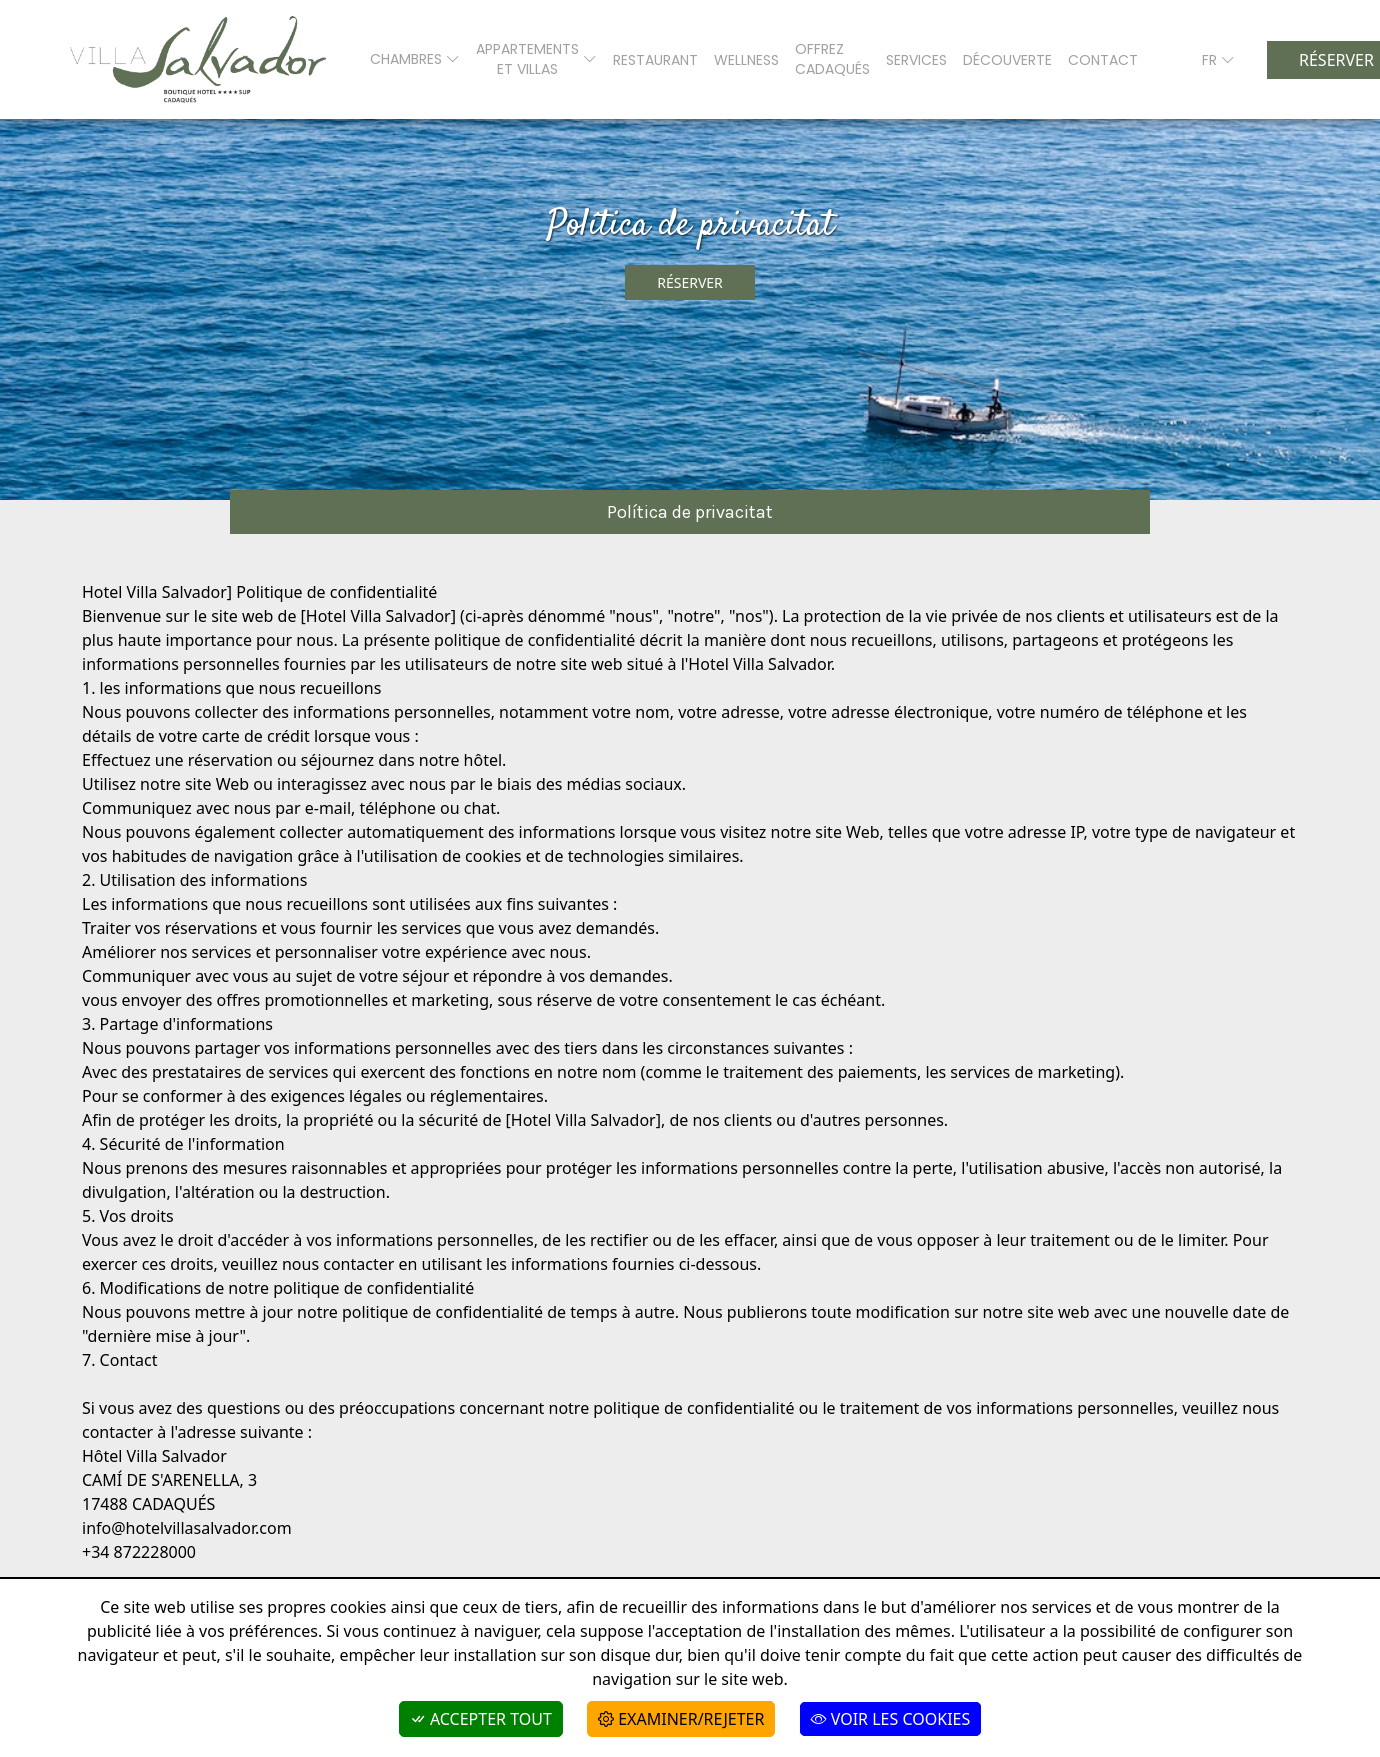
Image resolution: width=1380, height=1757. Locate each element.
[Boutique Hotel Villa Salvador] (198, 59)
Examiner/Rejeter (681, 1719)
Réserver (690, 282)
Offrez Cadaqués (832, 59)
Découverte (1007, 60)
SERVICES (916, 60)
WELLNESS (746, 60)
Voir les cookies (891, 1719)
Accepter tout (481, 1719)
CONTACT (1103, 60)
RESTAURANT (655, 60)
